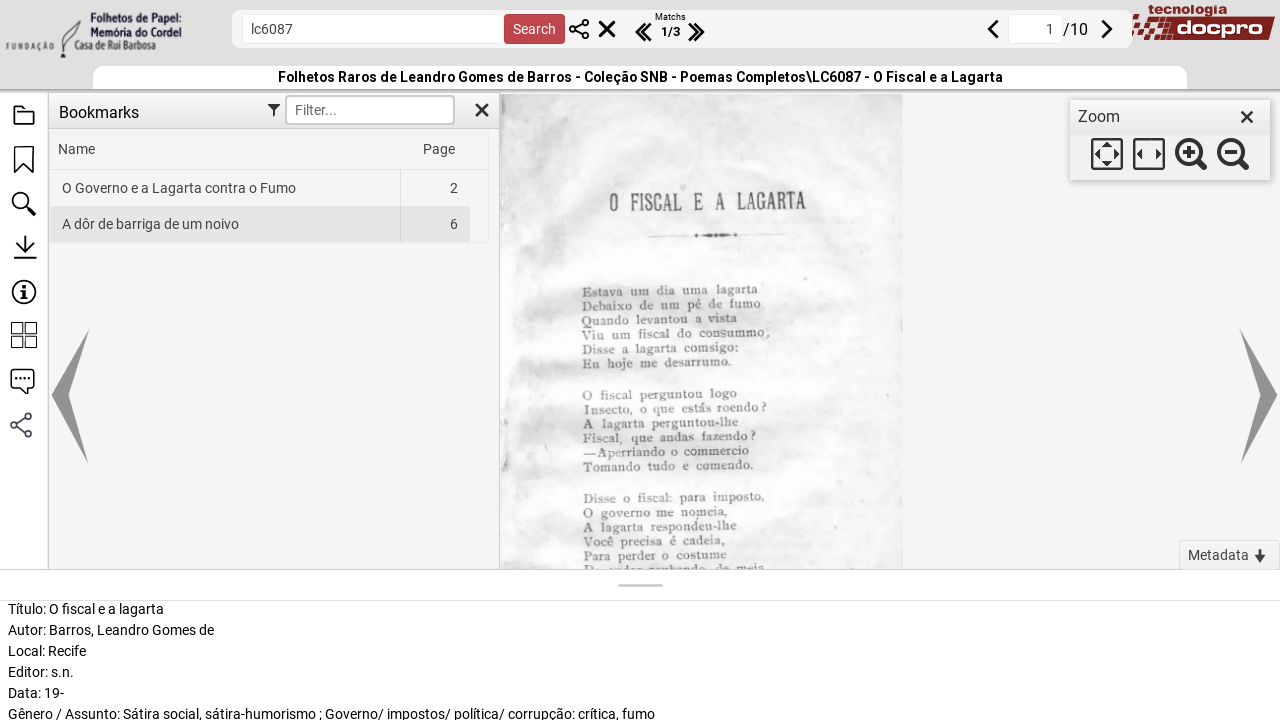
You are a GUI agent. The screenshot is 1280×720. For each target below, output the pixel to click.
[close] (1247, 117)
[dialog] (1170, 140)
